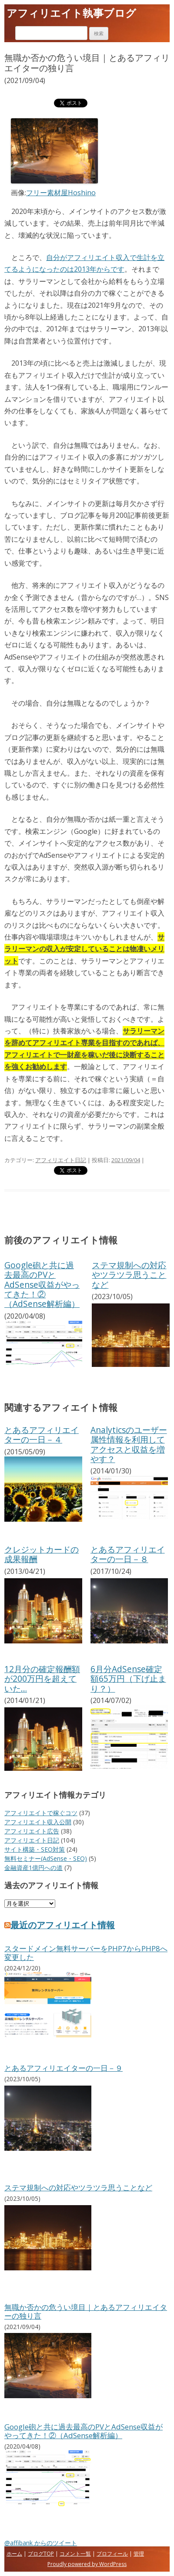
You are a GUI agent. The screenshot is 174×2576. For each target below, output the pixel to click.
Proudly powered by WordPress (87, 2564)
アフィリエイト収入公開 (37, 1822)
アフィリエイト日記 (60, 1160)
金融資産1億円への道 (33, 1867)
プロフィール (112, 2553)
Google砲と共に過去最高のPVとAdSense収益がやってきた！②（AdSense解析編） (42, 1284)
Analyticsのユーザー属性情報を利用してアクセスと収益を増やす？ (128, 1444)
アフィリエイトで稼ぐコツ (40, 1813)
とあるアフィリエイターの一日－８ (127, 1554)
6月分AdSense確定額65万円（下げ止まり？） (128, 1678)
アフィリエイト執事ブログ (71, 13)
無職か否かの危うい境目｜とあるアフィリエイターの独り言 (85, 2311)
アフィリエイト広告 (31, 1831)
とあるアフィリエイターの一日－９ (63, 2068)
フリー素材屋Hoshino (61, 192)
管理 (139, 2553)
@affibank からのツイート (40, 2543)
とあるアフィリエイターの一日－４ (41, 1434)
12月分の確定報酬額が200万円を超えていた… (42, 1678)
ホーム (14, 2553)
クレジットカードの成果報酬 (41, 1554)
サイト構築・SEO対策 (34, 1849)
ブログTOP (41, 2553)
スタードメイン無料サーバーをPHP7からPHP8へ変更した (85, 1952)
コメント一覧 (75, 2553)
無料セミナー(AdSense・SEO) (45, 1858)
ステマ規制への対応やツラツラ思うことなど (129, 1274)
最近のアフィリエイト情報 (59, 1925)
